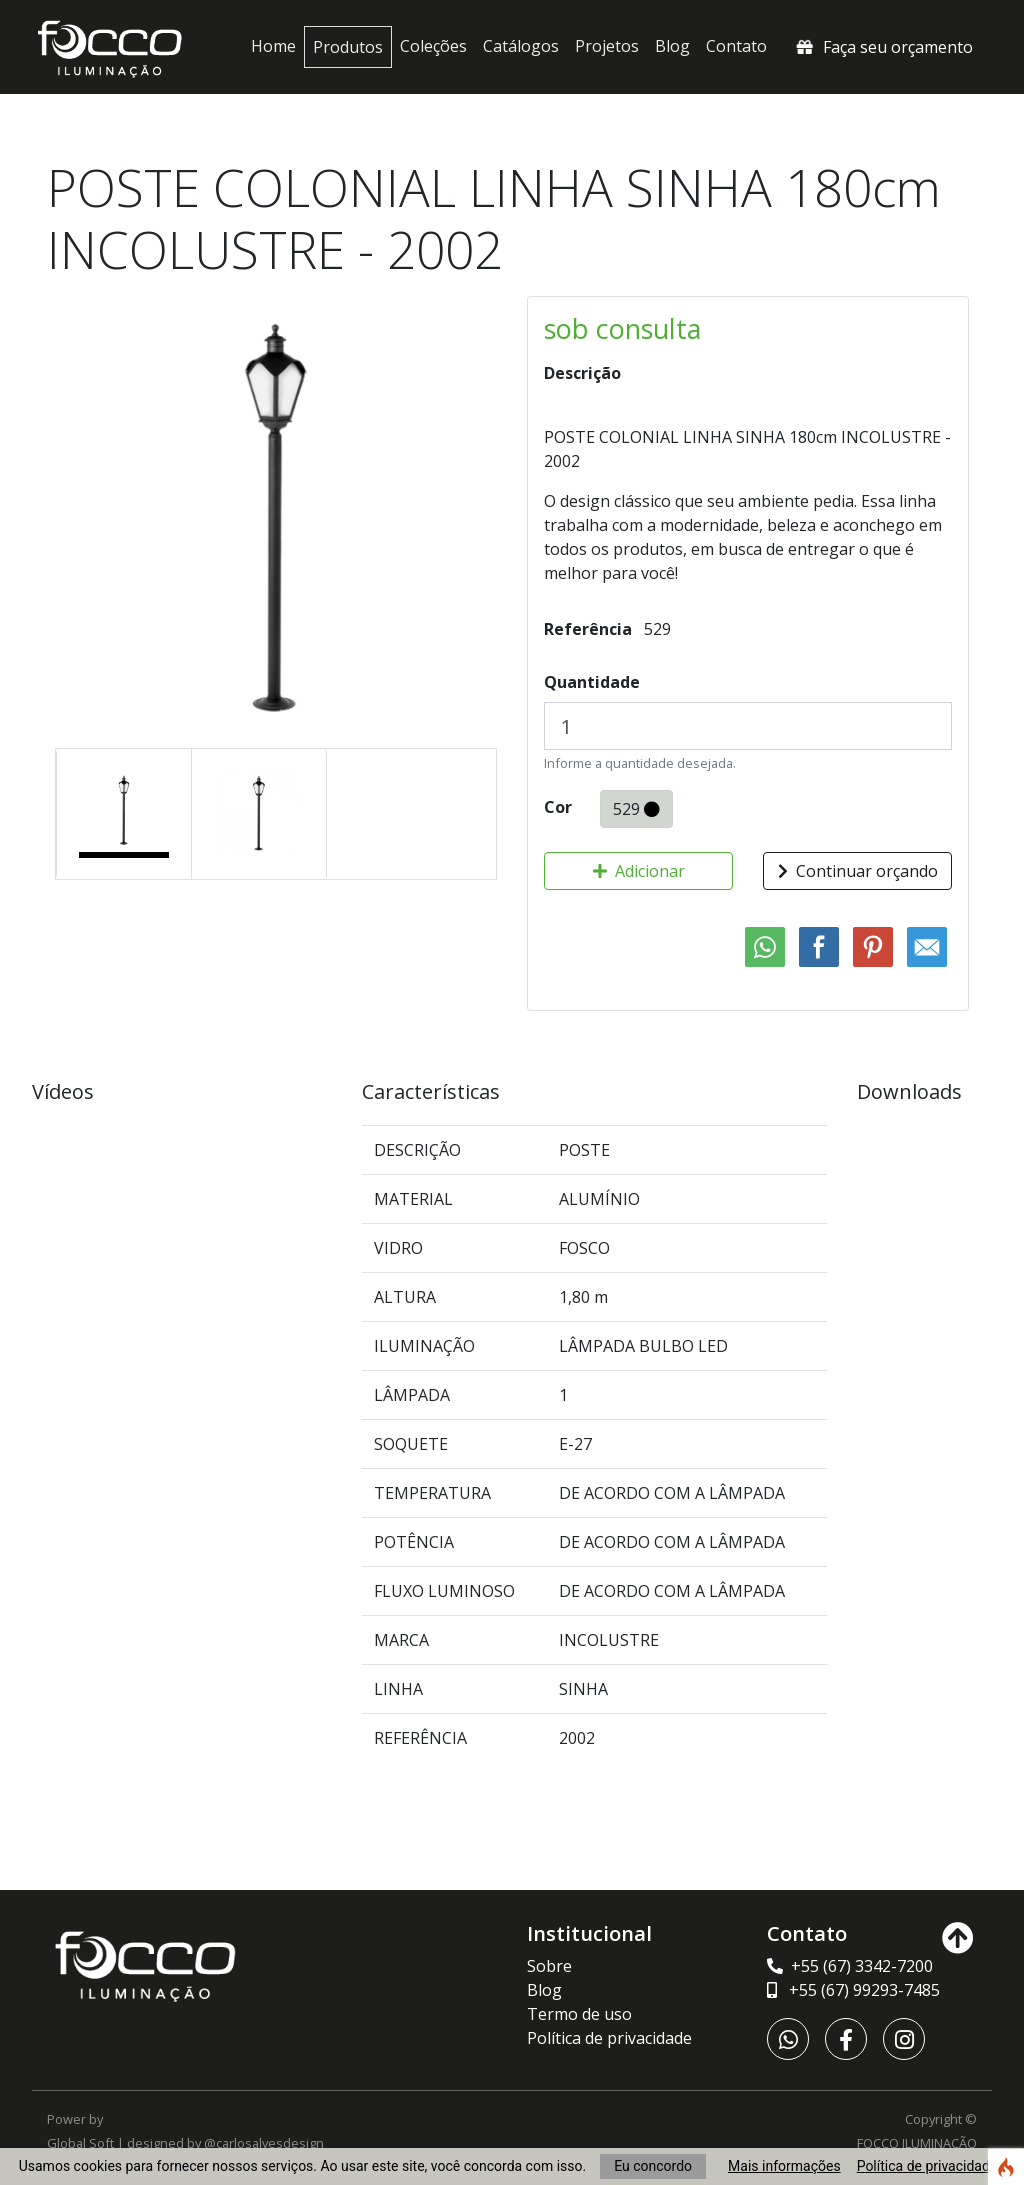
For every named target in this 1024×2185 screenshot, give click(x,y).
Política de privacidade (927, 2166)
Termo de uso (579, 2014)
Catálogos (521, 46)
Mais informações (784, 2166)
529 (636, 808)
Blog (672, 46)
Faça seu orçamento (883, 47)
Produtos (348, 47)
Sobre (549, 1966)
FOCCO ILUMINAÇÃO (917, 2143)
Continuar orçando (858, 871)
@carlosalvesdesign (264, 2143)
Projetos (607, 46)
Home (273, 46)
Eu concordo (653, 2166)
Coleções (433, 46)
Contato (736, 46)
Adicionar (639, 871)
